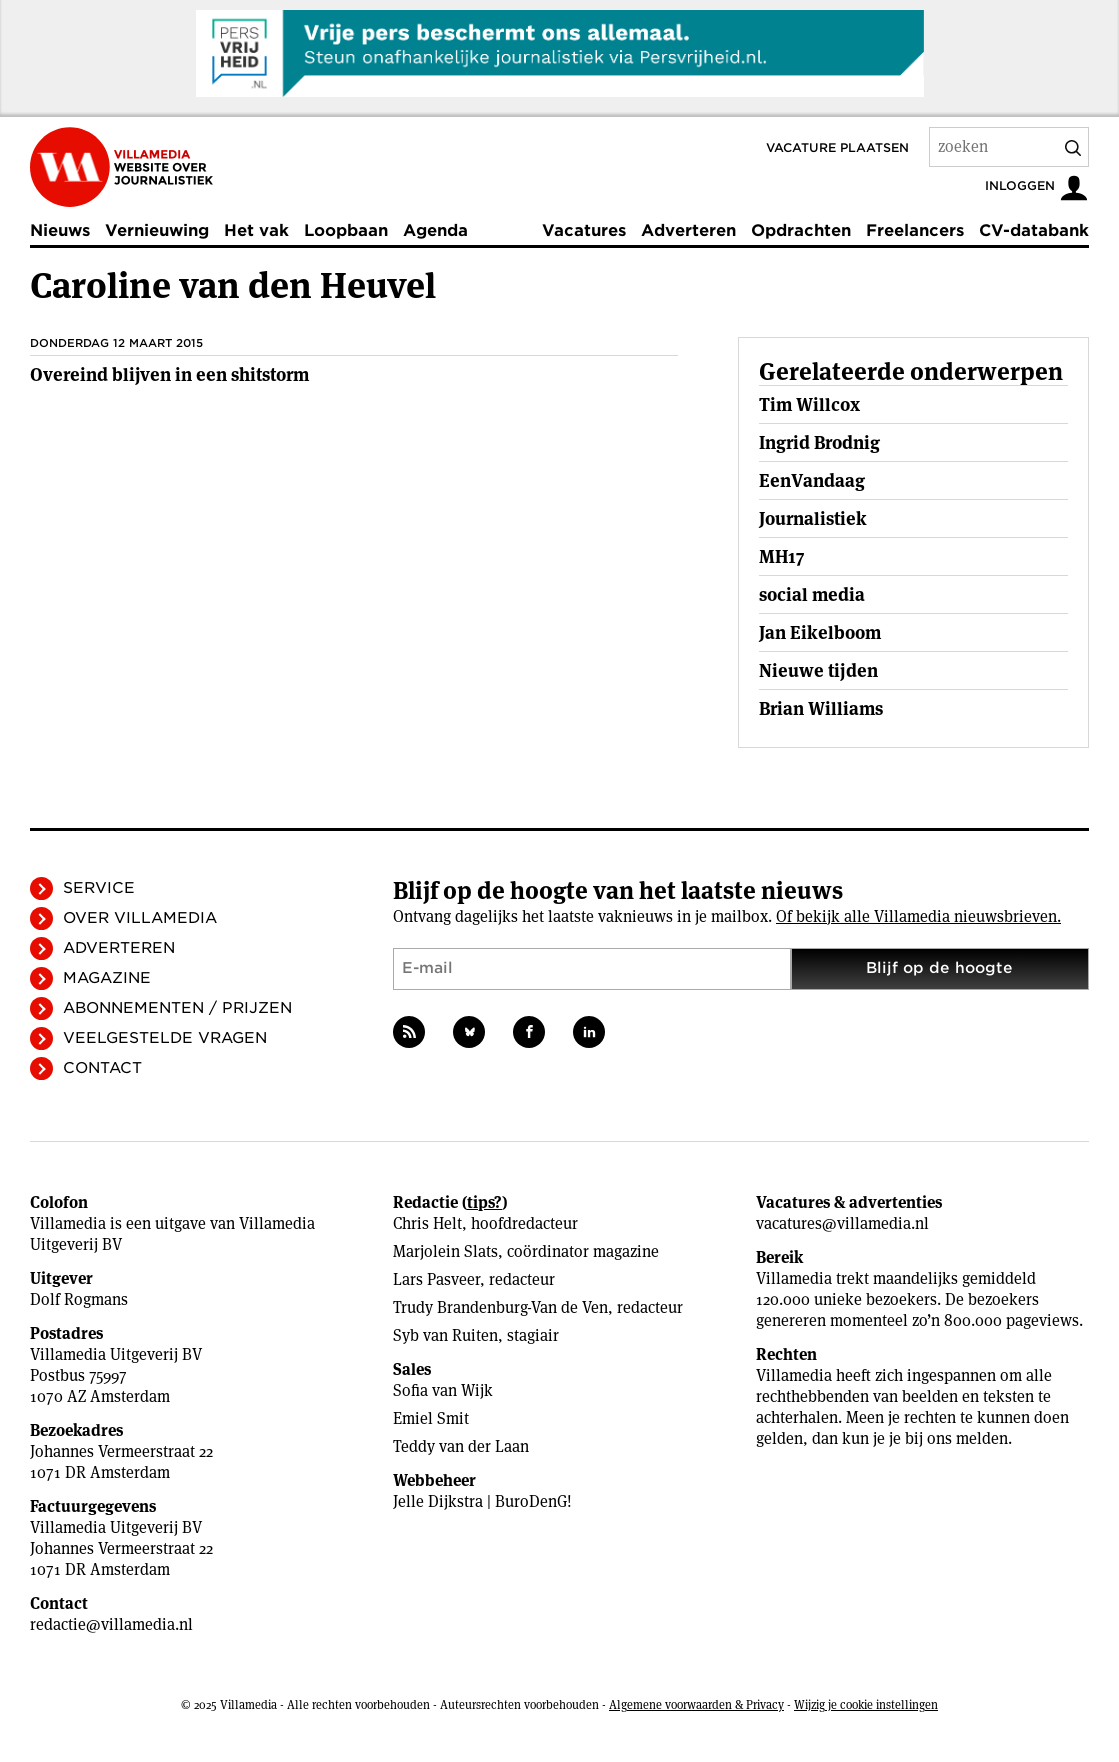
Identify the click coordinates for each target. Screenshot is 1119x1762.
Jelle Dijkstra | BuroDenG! (482, 1501)
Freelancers (915, 230)
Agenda (435, 230)
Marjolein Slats (445, 1251)
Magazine (107, 978)
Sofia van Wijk (443, 1390)
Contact (102, 1068)
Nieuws (60, 230)
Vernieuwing (157, 230)
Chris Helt (427, 1223)
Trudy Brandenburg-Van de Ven (500, 1307)
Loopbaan (346, 230)
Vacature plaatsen (837, 147)
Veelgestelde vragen (165, 1038)
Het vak (256, 230)
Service (99, 888)
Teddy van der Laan (461, 1446)
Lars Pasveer (436, 1279)
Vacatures (584, 230)
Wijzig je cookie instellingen (866, 1704)
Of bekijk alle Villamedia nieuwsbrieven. (918, 916)
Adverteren (688, 230)
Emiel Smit (431, 1418)
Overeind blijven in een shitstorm (169, 374)
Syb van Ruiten (445, 1335)
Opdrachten (801, 230)
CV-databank (1034, 230)
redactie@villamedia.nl (111, 1624)
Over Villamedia (140, 918)
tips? (484, 1202)
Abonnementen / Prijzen (177, 1008)
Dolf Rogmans (79, 1299)
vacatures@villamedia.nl (842, 1223)
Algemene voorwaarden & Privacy (696, 1704)
